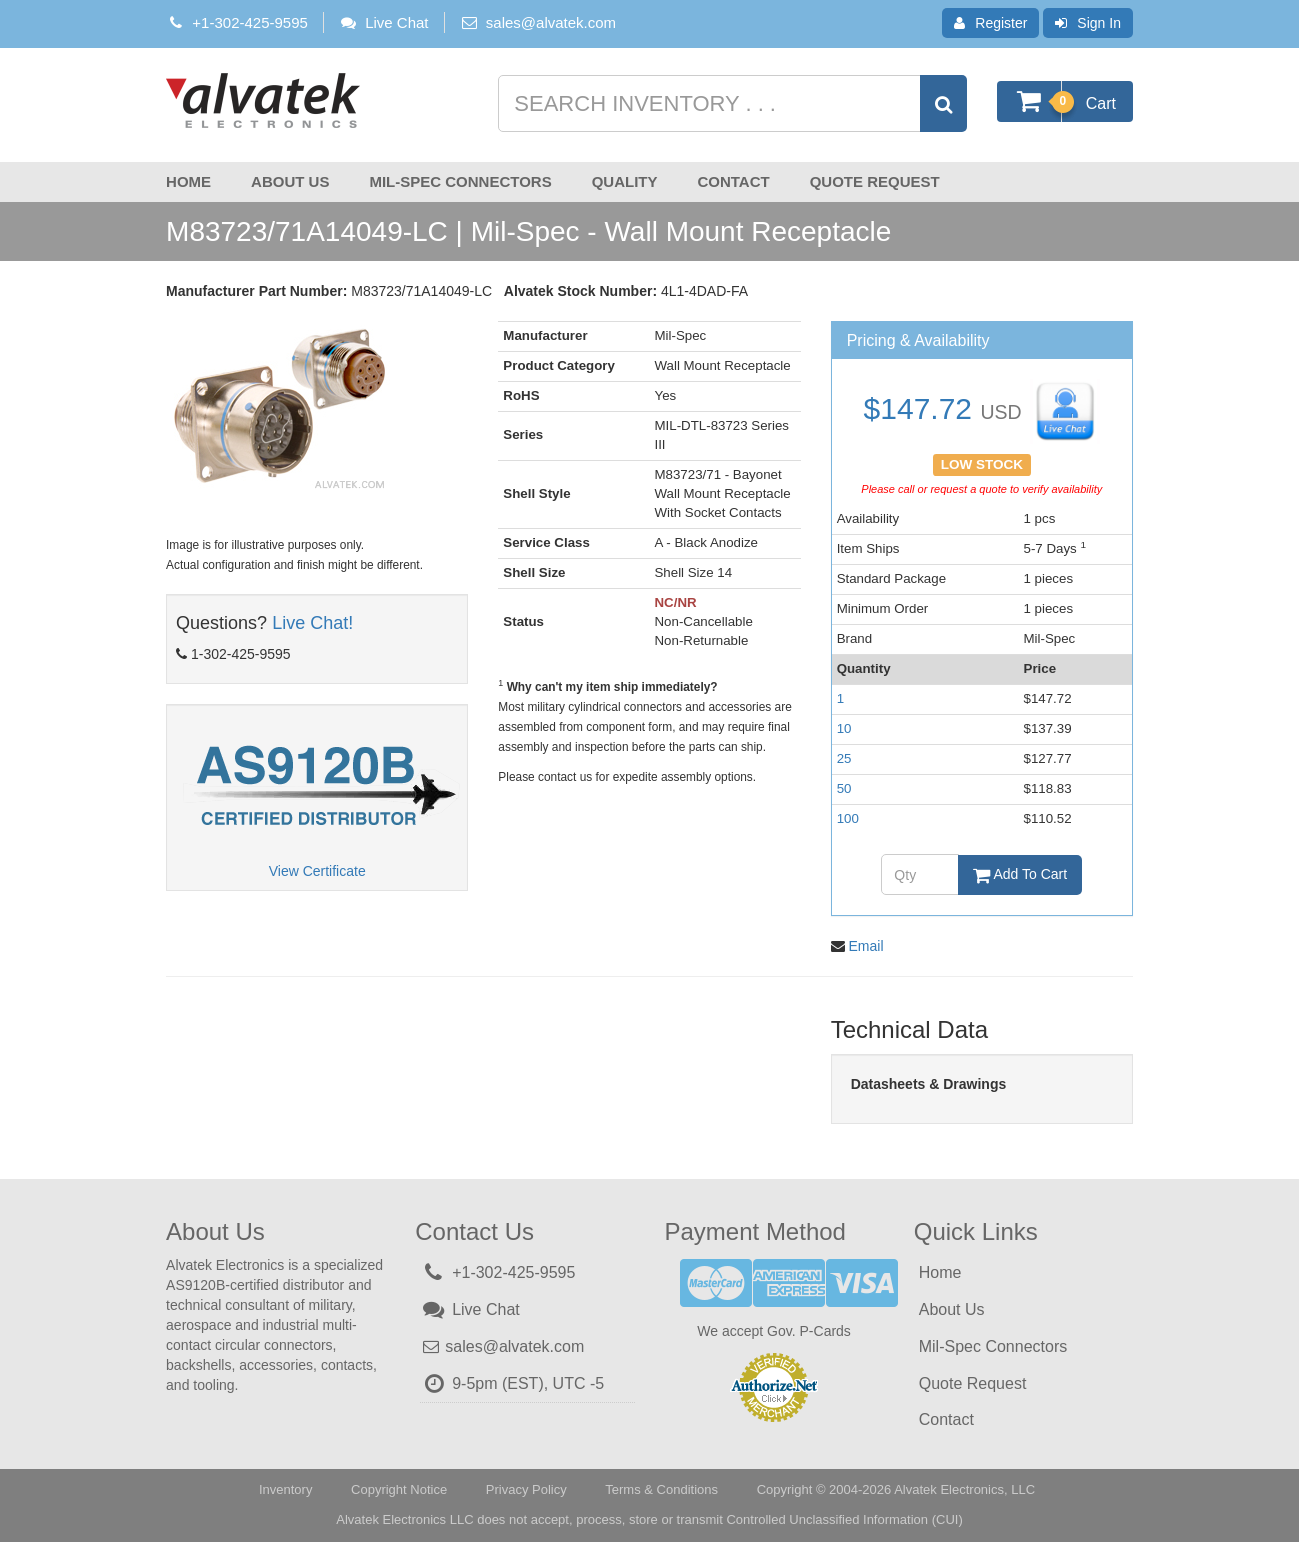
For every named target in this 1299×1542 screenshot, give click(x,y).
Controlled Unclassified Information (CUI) (844, 1519)
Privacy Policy (526, 1489)
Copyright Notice (399, 1489)
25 (844, 758)
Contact (733, 181)
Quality (625, 181)
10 (844, 728)
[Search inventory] (730, 103)
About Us (290, 181)
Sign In (1088, 23)
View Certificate (317, 871)
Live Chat (384, 22)
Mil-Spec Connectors (460, 181)
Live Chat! (312, 623)
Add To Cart (1020, 874)
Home (188, 181)
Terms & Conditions (661, 1489)
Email (866, 946)
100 (848, 818)
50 (844, 788)
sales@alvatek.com (551, 22)
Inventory (285, 1489)
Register (990, 23)
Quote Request (875, 181)
